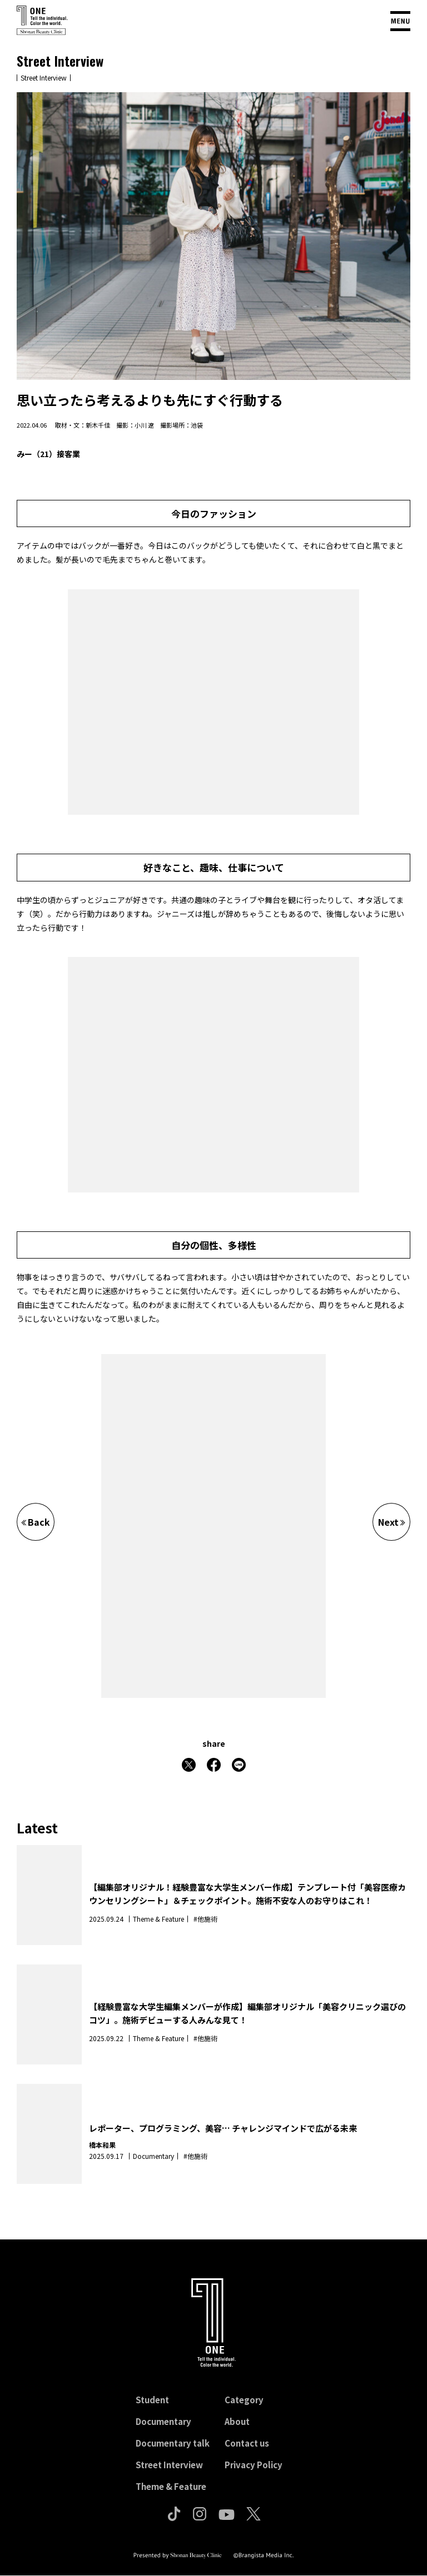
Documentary (163, 2421)
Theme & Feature (171, 2486)
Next (391, 1521)
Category (244, 2399)
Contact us (247, 2443)
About (237, 2421)
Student (152, 2399)
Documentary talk (173, 2443)
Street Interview (169, 2464)
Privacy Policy (253, 2464)
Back (35, 1521)
